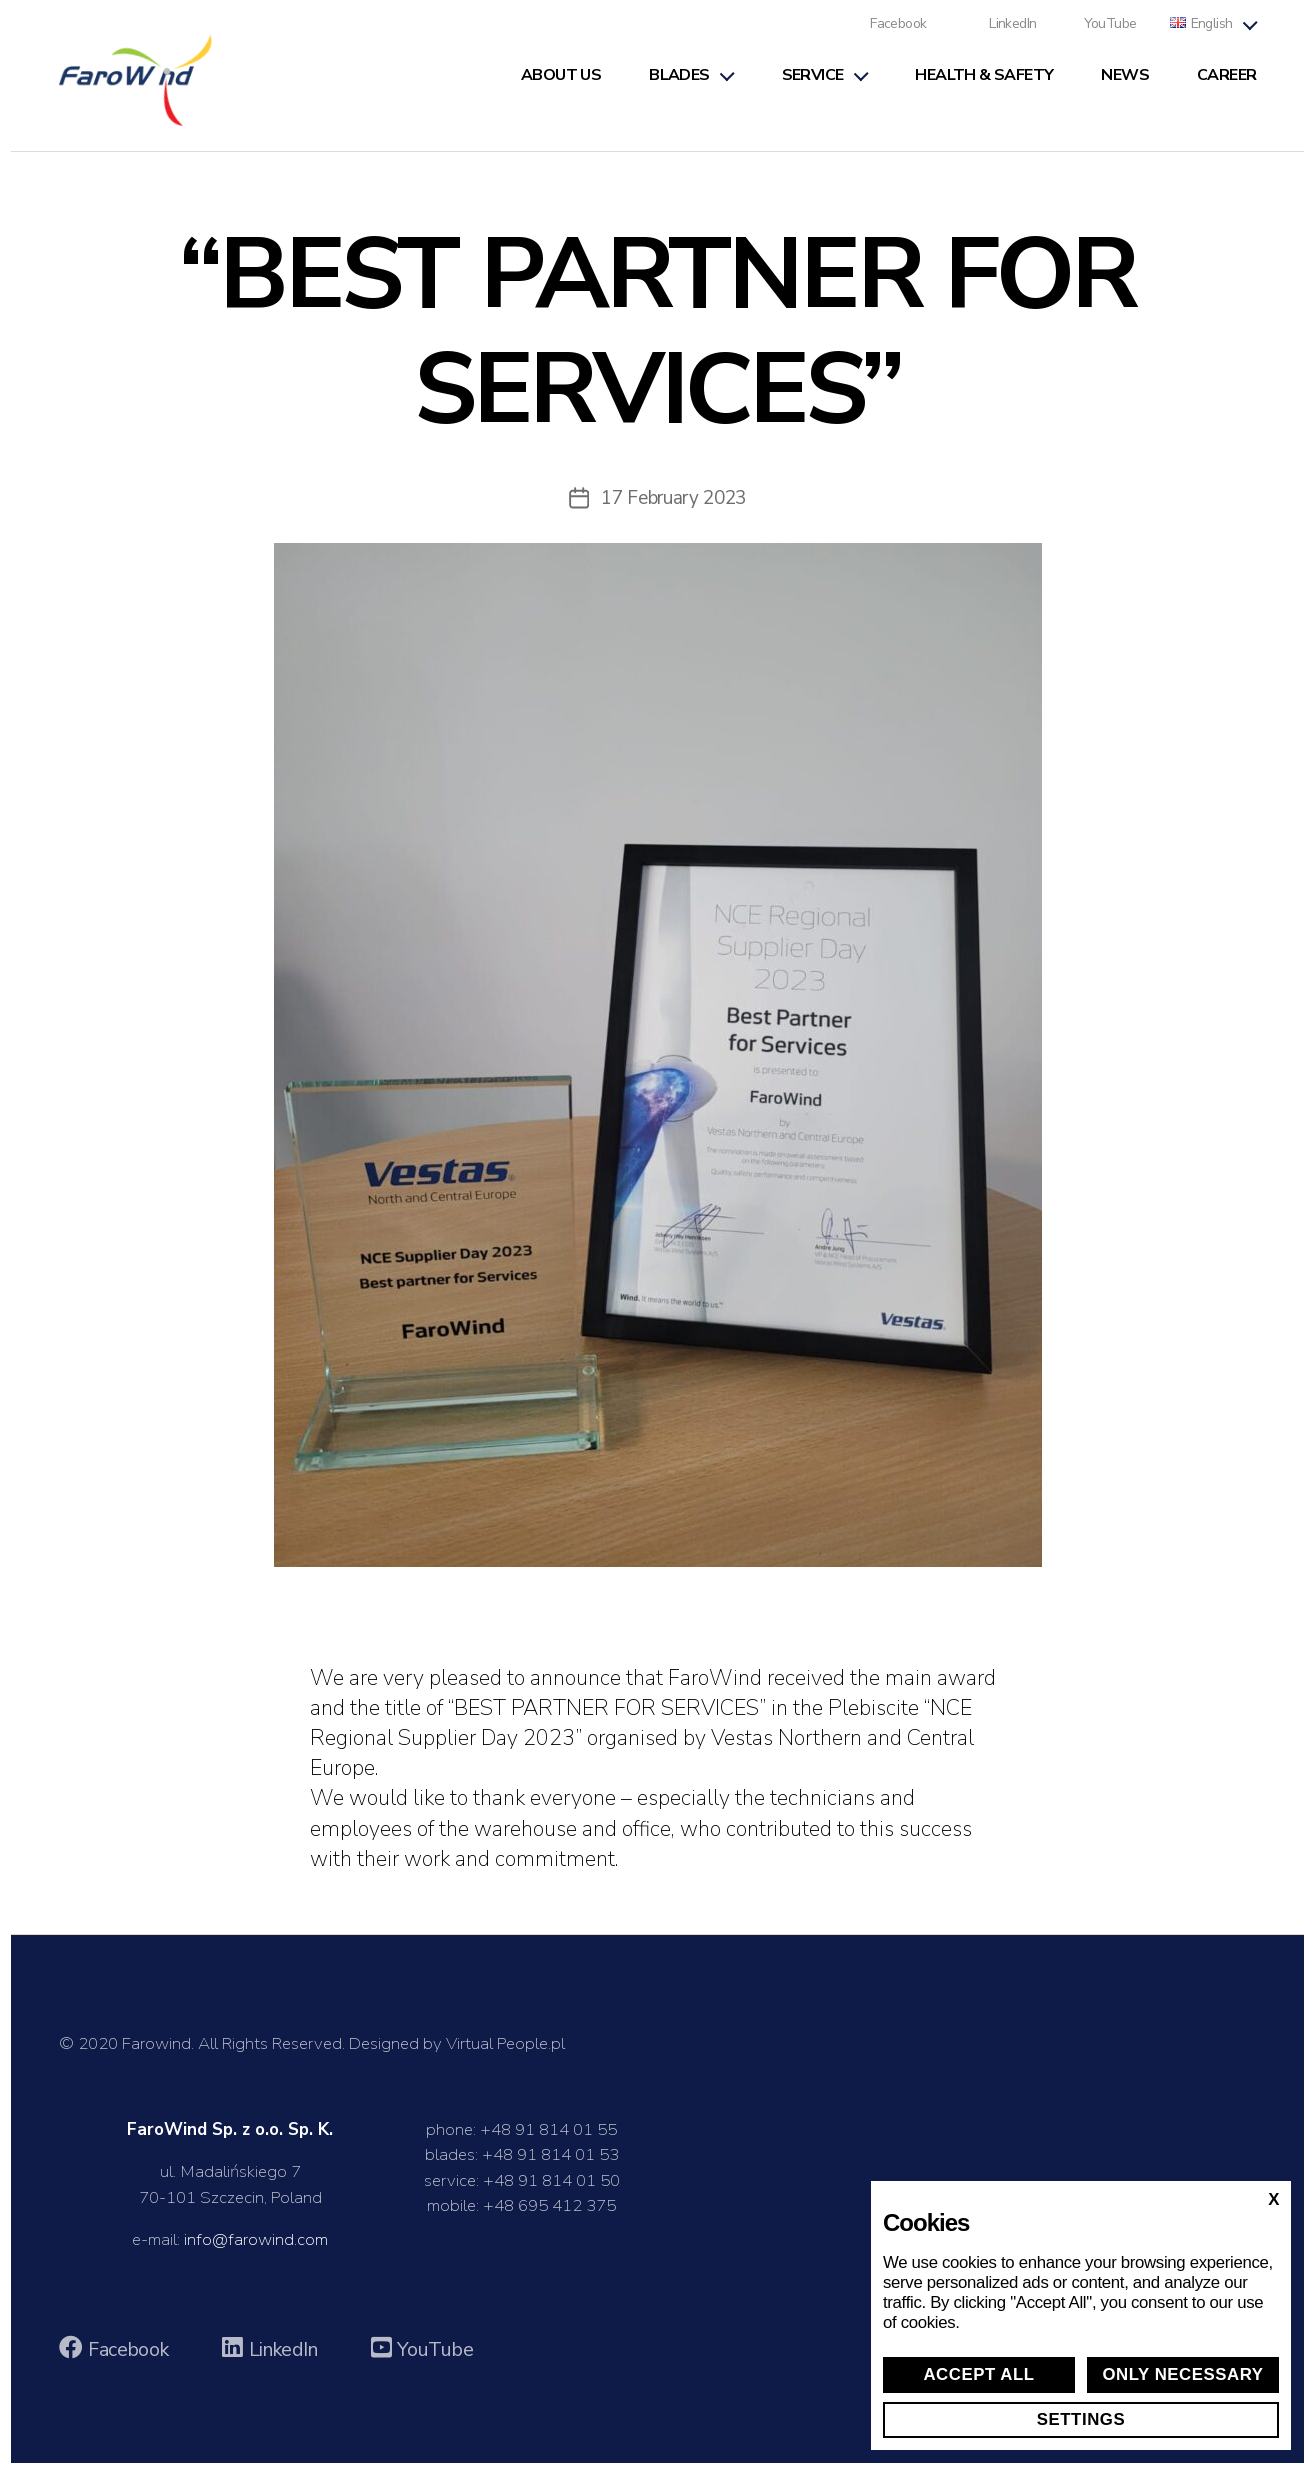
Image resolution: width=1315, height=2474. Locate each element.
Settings (1081, 2419)
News (1125, 81)
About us (561, 81)
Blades (679, 81)
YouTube (1110, 30)
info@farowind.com (256, 2250)
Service (813, 81)
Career (1226, 81)
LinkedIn (1012, 30)
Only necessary (1182, 2374)
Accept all (978, 2374)
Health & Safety (984, 81)
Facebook (898, 30)
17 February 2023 (674, 509)
